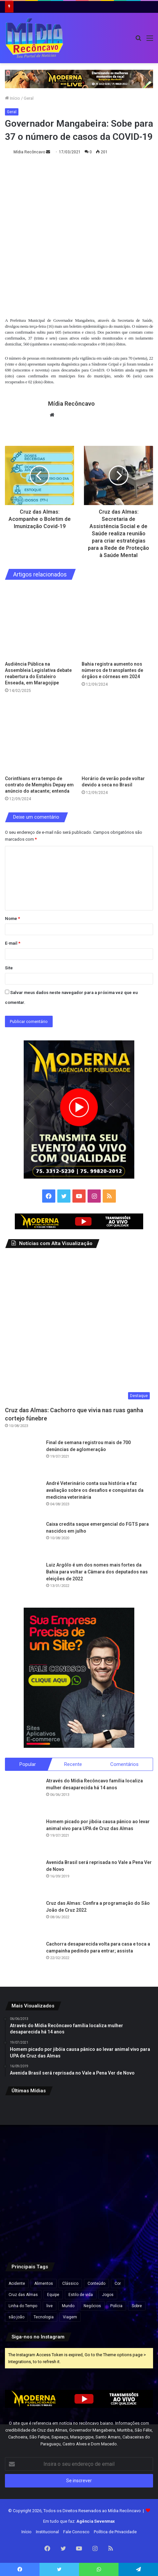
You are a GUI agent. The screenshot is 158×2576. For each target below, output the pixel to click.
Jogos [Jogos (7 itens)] (108, 2294)
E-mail (12, 943)
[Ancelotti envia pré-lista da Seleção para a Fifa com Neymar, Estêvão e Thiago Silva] (129, 2125)
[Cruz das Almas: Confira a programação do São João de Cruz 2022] (23, 1918)
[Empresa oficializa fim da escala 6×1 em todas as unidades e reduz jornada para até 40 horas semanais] (29, 2176)
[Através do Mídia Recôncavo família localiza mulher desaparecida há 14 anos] (23, 1795)
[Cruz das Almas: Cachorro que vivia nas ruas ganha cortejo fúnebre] (79, 1329)
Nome (12, 918)
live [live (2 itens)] (49, 2305)
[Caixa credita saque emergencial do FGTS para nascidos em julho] (23, 1539)
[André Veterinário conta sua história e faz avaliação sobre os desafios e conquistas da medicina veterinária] (23, 1498)
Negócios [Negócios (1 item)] (92, 2305)
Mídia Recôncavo (29, 152)
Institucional (47, 2531)
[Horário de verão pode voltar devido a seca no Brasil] (117, 736)
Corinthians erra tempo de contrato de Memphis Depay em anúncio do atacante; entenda (39, 785)
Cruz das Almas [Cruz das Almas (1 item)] (23, 2294)
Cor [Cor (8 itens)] (118, 2283)
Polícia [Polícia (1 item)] (116, 2305)
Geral (29, 98)
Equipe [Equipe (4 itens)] (53, 2294)
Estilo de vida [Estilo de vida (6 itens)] (80, 2294)
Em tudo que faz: (79, 2521)
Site (9, 967)
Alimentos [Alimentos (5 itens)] (43, 2283)
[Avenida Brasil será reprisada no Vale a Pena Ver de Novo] (23, 1877)
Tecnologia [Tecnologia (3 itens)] (44, 2316)
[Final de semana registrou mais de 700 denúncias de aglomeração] (23, 1457)
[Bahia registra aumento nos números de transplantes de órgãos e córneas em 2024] (117, 622)
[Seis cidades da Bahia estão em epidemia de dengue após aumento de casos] (29, 2125)
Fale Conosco (76, 2531)
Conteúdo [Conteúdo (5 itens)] (96, 2283)
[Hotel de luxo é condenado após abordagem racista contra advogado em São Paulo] (129, 2226)
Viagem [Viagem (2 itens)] (70, 2316)
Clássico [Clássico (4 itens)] (70, 2283)
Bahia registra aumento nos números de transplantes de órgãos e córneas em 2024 (112, 670)
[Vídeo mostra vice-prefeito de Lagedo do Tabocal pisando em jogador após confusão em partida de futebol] (79, 2226)
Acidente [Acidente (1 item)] (17, 2283)
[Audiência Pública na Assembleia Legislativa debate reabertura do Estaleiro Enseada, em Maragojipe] (40, 622)
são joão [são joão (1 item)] (16, 2316)
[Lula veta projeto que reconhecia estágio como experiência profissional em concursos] (79, 2176)
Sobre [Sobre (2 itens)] (137, 2305)
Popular (27, 1764)
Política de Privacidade (115, 2531)
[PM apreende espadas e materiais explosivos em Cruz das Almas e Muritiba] (29, 2226)
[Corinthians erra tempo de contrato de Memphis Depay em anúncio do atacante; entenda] (40, 736)
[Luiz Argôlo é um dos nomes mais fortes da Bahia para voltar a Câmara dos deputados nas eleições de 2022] (23, 1580)
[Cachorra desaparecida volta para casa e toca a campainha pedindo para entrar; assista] (23, 1958)
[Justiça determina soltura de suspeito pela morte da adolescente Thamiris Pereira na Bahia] (79, 2125)
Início (12, 98)
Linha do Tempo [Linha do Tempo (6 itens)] (23, 2305)
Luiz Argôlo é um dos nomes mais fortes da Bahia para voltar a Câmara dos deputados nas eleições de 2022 (97, 1571)
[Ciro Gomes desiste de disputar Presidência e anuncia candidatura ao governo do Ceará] (129, 2176)
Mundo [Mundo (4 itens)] (68, 2305)
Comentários (124, 1764)
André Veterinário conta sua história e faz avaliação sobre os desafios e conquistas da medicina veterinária (95, 1490)
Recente (73, 1764)
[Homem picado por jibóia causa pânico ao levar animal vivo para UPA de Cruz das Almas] (23, 1836)
